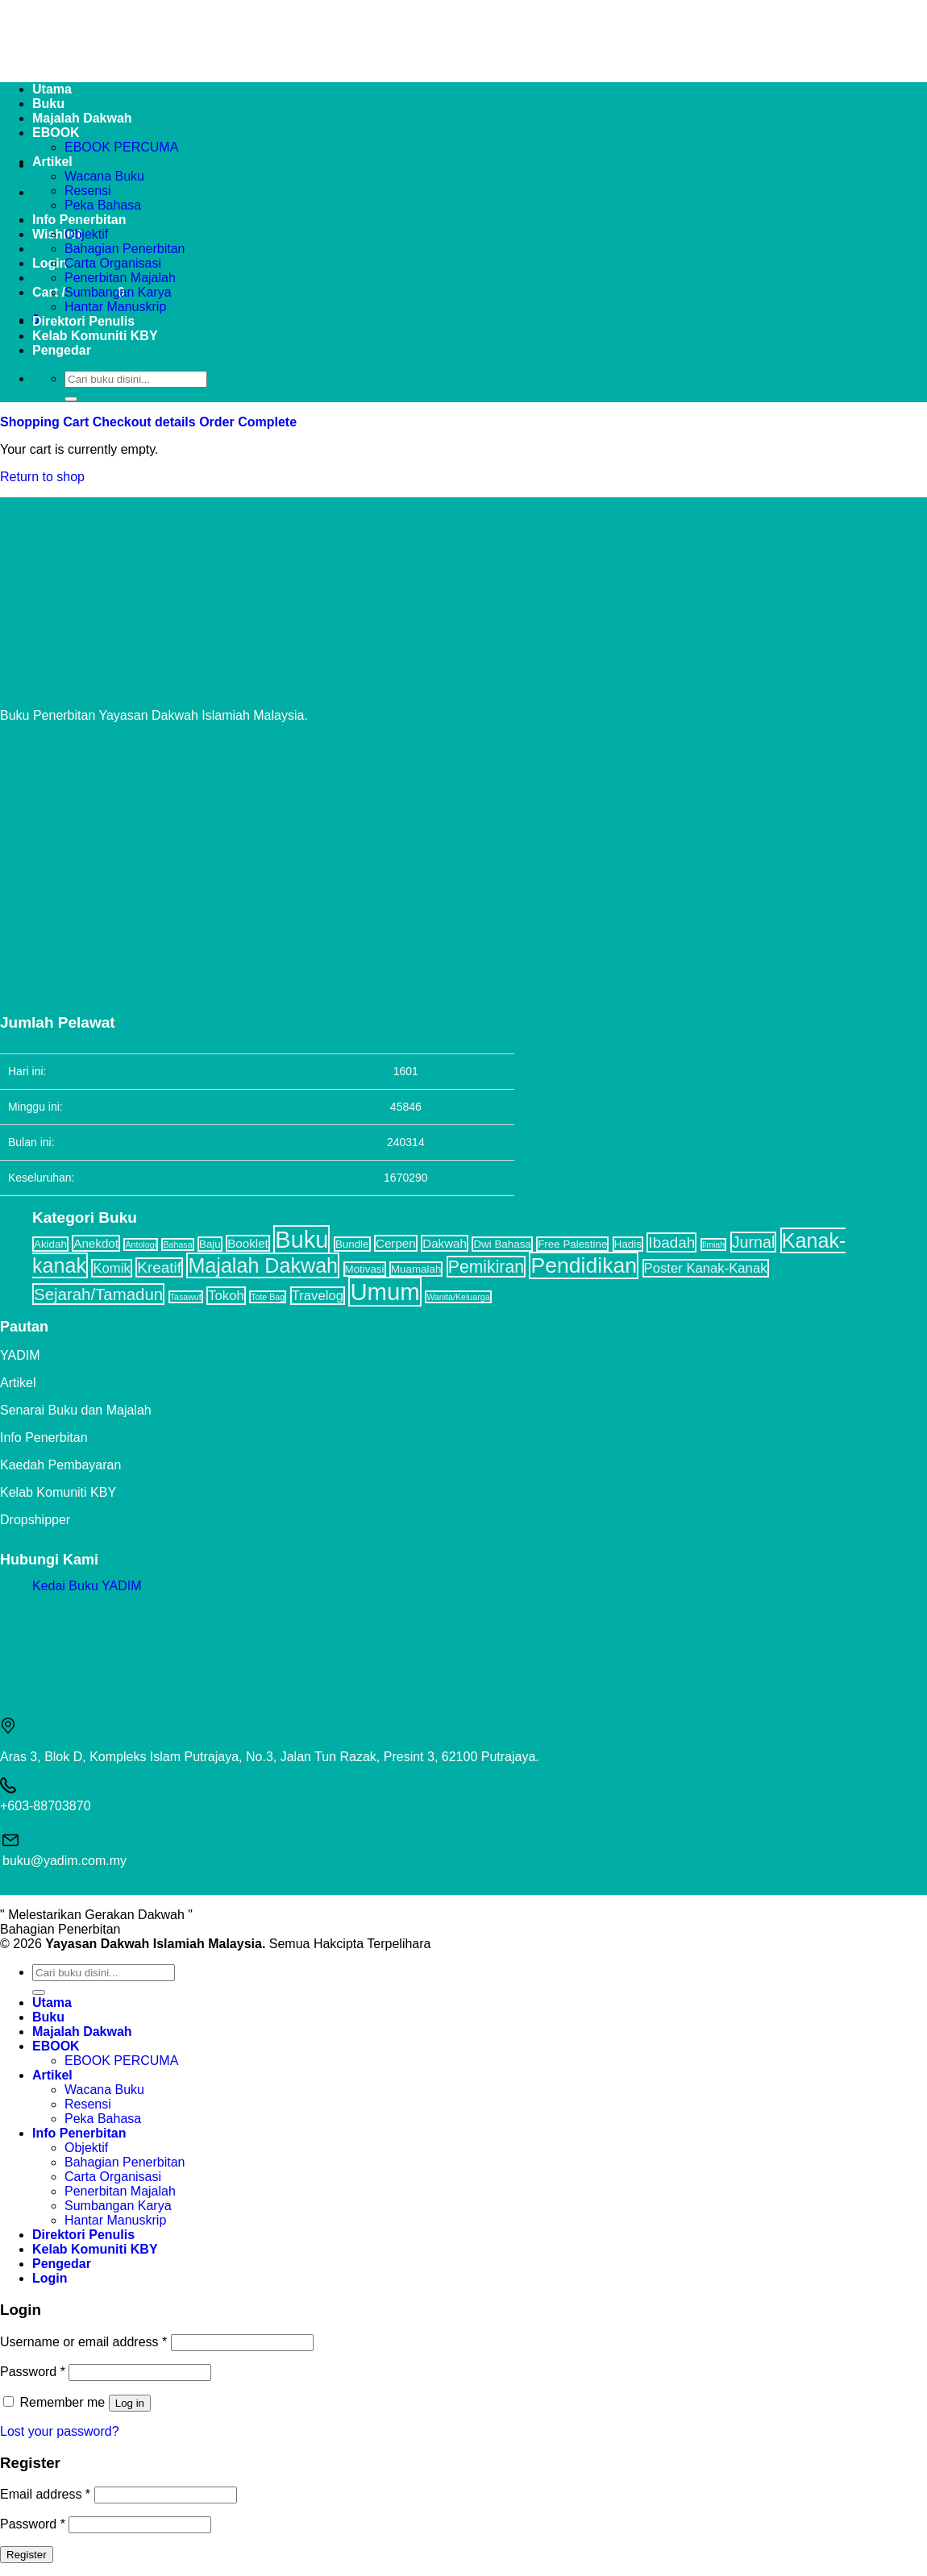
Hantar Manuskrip (115, 307)
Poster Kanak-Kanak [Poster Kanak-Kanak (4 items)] (705, 1268)
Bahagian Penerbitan (124, 249)
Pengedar (61, 350)
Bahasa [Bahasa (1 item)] (177, 1244)
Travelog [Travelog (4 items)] (317, 1295)
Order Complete (248, 422)
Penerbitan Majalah (120, 278)
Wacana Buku (104, 176)
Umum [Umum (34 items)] (384, 1291)
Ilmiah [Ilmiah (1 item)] (713, 1244)
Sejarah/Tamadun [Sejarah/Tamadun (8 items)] (98, 1294)
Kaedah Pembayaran (60, 1465)
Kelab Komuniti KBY (95, 336)
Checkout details (146, 422)
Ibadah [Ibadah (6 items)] (671, 1242)
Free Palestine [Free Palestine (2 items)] (572, 1244)
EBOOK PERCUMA (121, 147)
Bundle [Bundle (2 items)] (352, 1244)
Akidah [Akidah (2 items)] (50, 1244)
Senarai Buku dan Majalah (76, 1410)
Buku (48, 2017)
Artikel (52, 161)
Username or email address (83, 2342)
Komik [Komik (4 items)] (111, 1268)
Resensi (87, 190)
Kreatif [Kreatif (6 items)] (159, 1267)
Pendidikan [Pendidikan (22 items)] (583, 1265)
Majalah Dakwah (82, 2031)
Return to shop (42, 477)
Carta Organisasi (112, 263)
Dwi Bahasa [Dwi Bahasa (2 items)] (501, 1244)
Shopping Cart (46, 422)
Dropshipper (35, 1520)
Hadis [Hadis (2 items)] (628, 1244)
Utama (52, 2002)
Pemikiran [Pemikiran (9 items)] (486, 1266)
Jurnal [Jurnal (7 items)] (753, 1242)
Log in (129, 2403)
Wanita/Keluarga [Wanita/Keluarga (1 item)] (457, 1297)
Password (32, 2372)
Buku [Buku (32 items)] (301, 1240)
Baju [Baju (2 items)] (210, 1244)
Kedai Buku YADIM (86, 1586)
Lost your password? (59, 2431)
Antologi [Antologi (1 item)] (140, 1244)
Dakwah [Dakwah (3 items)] (444, 1243)
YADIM (19, 1355)
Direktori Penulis (83, 321)
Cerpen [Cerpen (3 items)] (396, 1243)
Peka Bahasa (102, 205)
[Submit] (70, 399)
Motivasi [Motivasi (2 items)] (365, 1269)
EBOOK (56, 2046)
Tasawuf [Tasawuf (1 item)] (186, 1297)
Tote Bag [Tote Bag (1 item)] (268, 1297)
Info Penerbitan (79, 219)
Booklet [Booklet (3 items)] (247, 1243)
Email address (45, 2494)
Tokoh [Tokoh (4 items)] (226, 1295)
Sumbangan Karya (118, 292)
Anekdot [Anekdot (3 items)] (95, 1243)
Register (26, 2555)
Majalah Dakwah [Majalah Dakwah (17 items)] (263, 1265)
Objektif (86, 234)
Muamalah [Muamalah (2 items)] (416, 1269)
